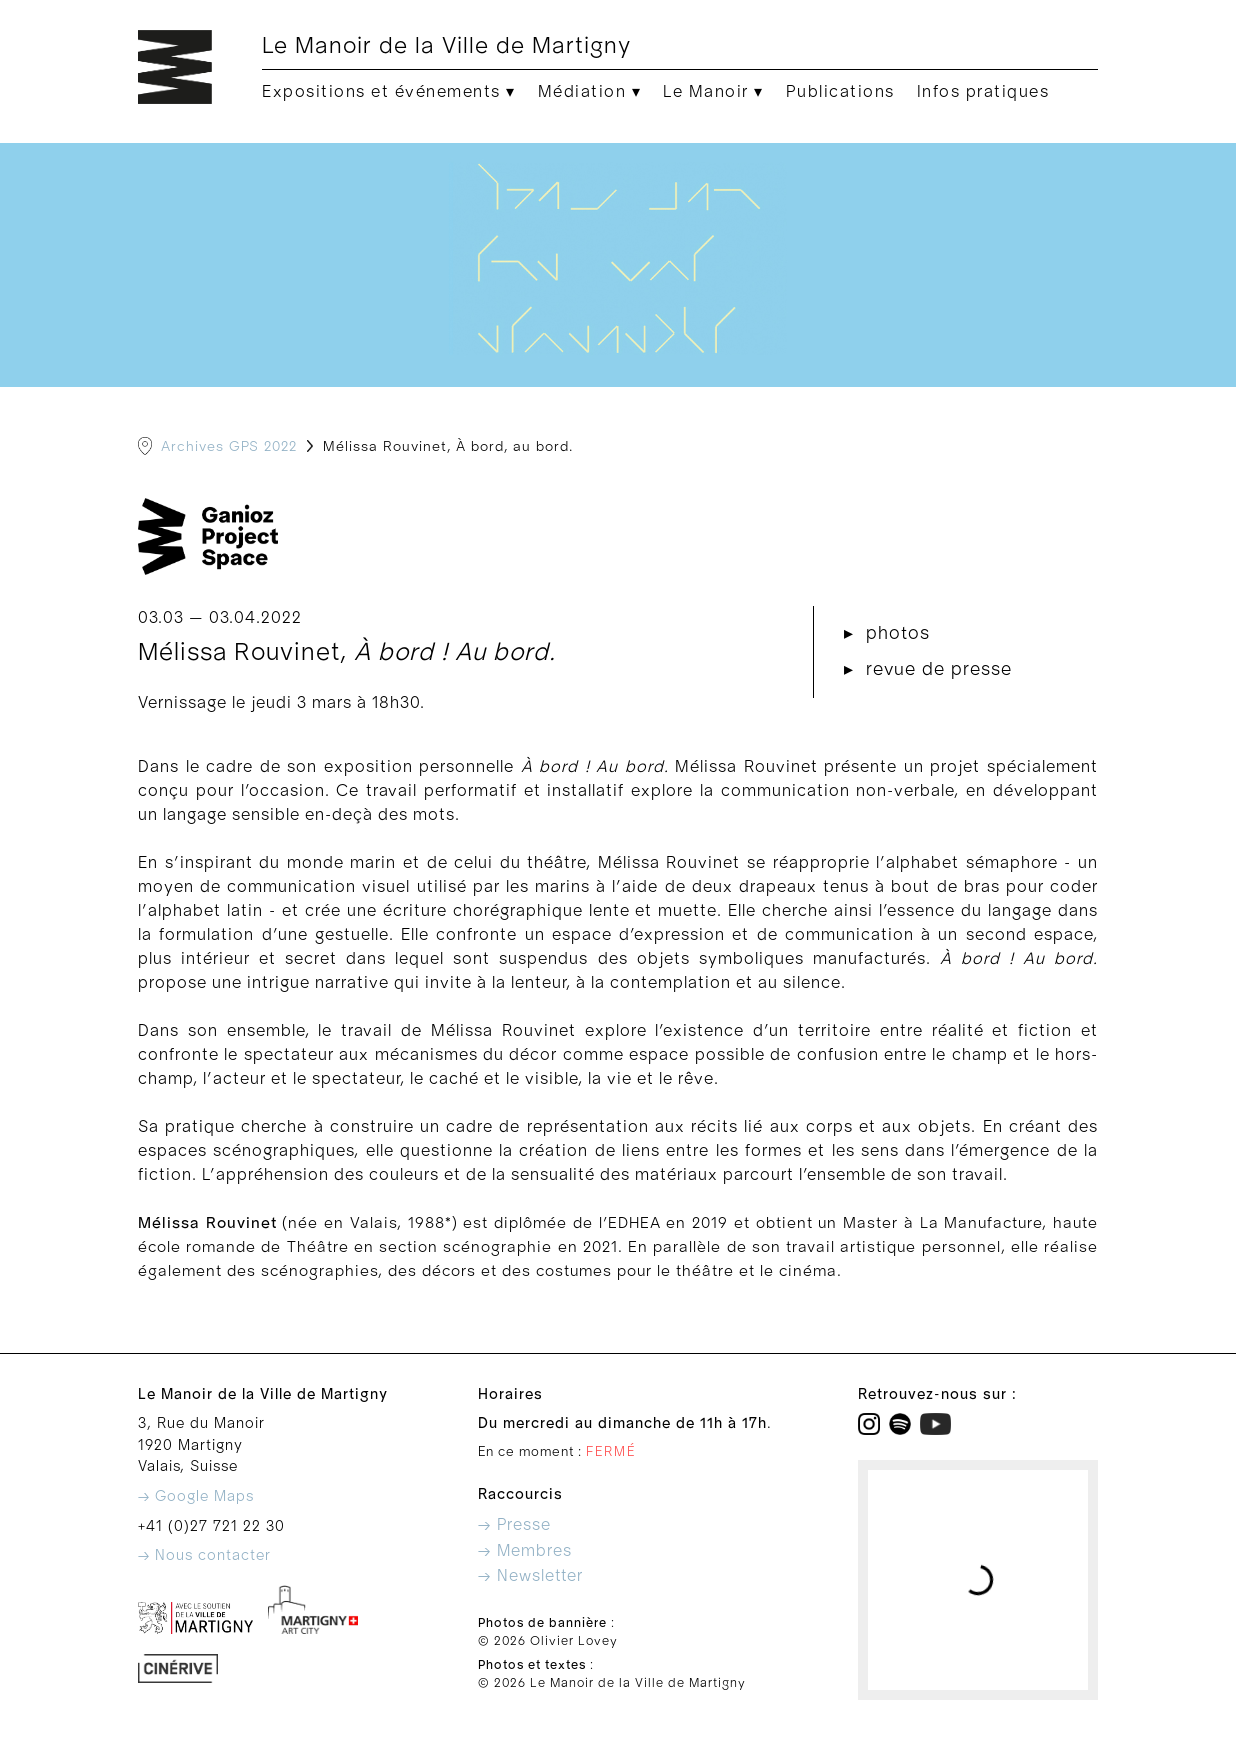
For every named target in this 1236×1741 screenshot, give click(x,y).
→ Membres (525, 1551)
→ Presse (514, 1525)
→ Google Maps (196, 1496)
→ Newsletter (530, 1576)
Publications (840, 92)
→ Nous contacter (204, 1555)
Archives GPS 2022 (229, 447)
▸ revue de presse (928, 669)
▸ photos (887, 633)
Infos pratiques (983, 92)
